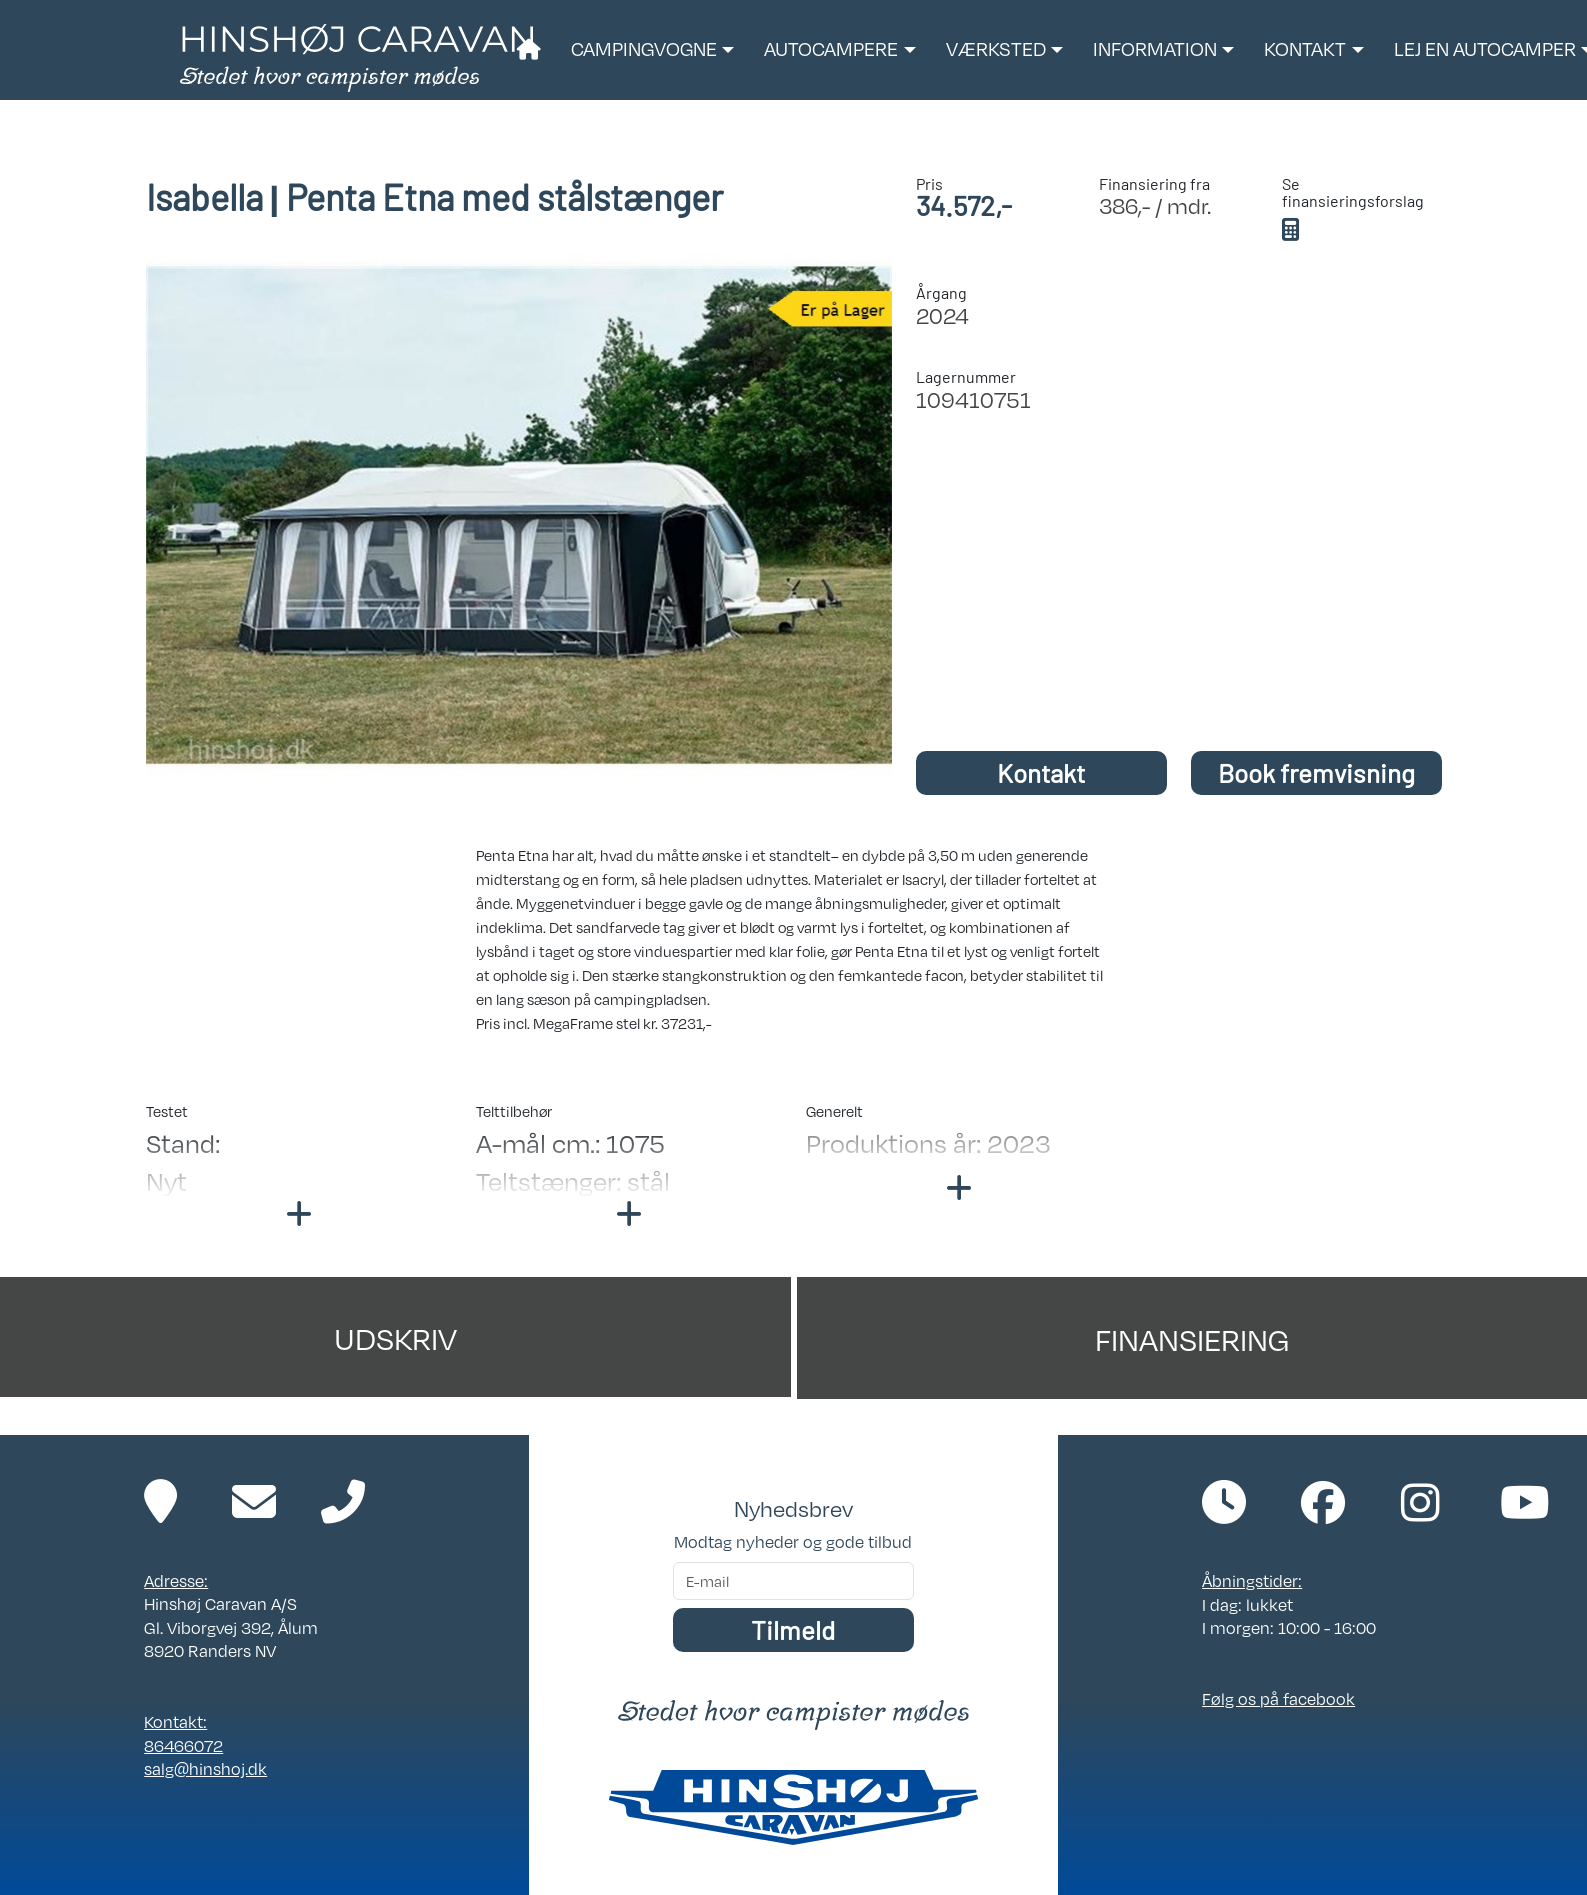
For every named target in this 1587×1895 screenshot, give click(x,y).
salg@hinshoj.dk (205, 1768)
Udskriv (395, 1337)
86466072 (183, 1745)
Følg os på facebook (1278, 1698)
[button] (652, 50)
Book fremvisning (1316, 772)
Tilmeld (793, 1629)
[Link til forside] (356, 56)
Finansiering (1192, 1338)
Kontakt (1041, 772)
